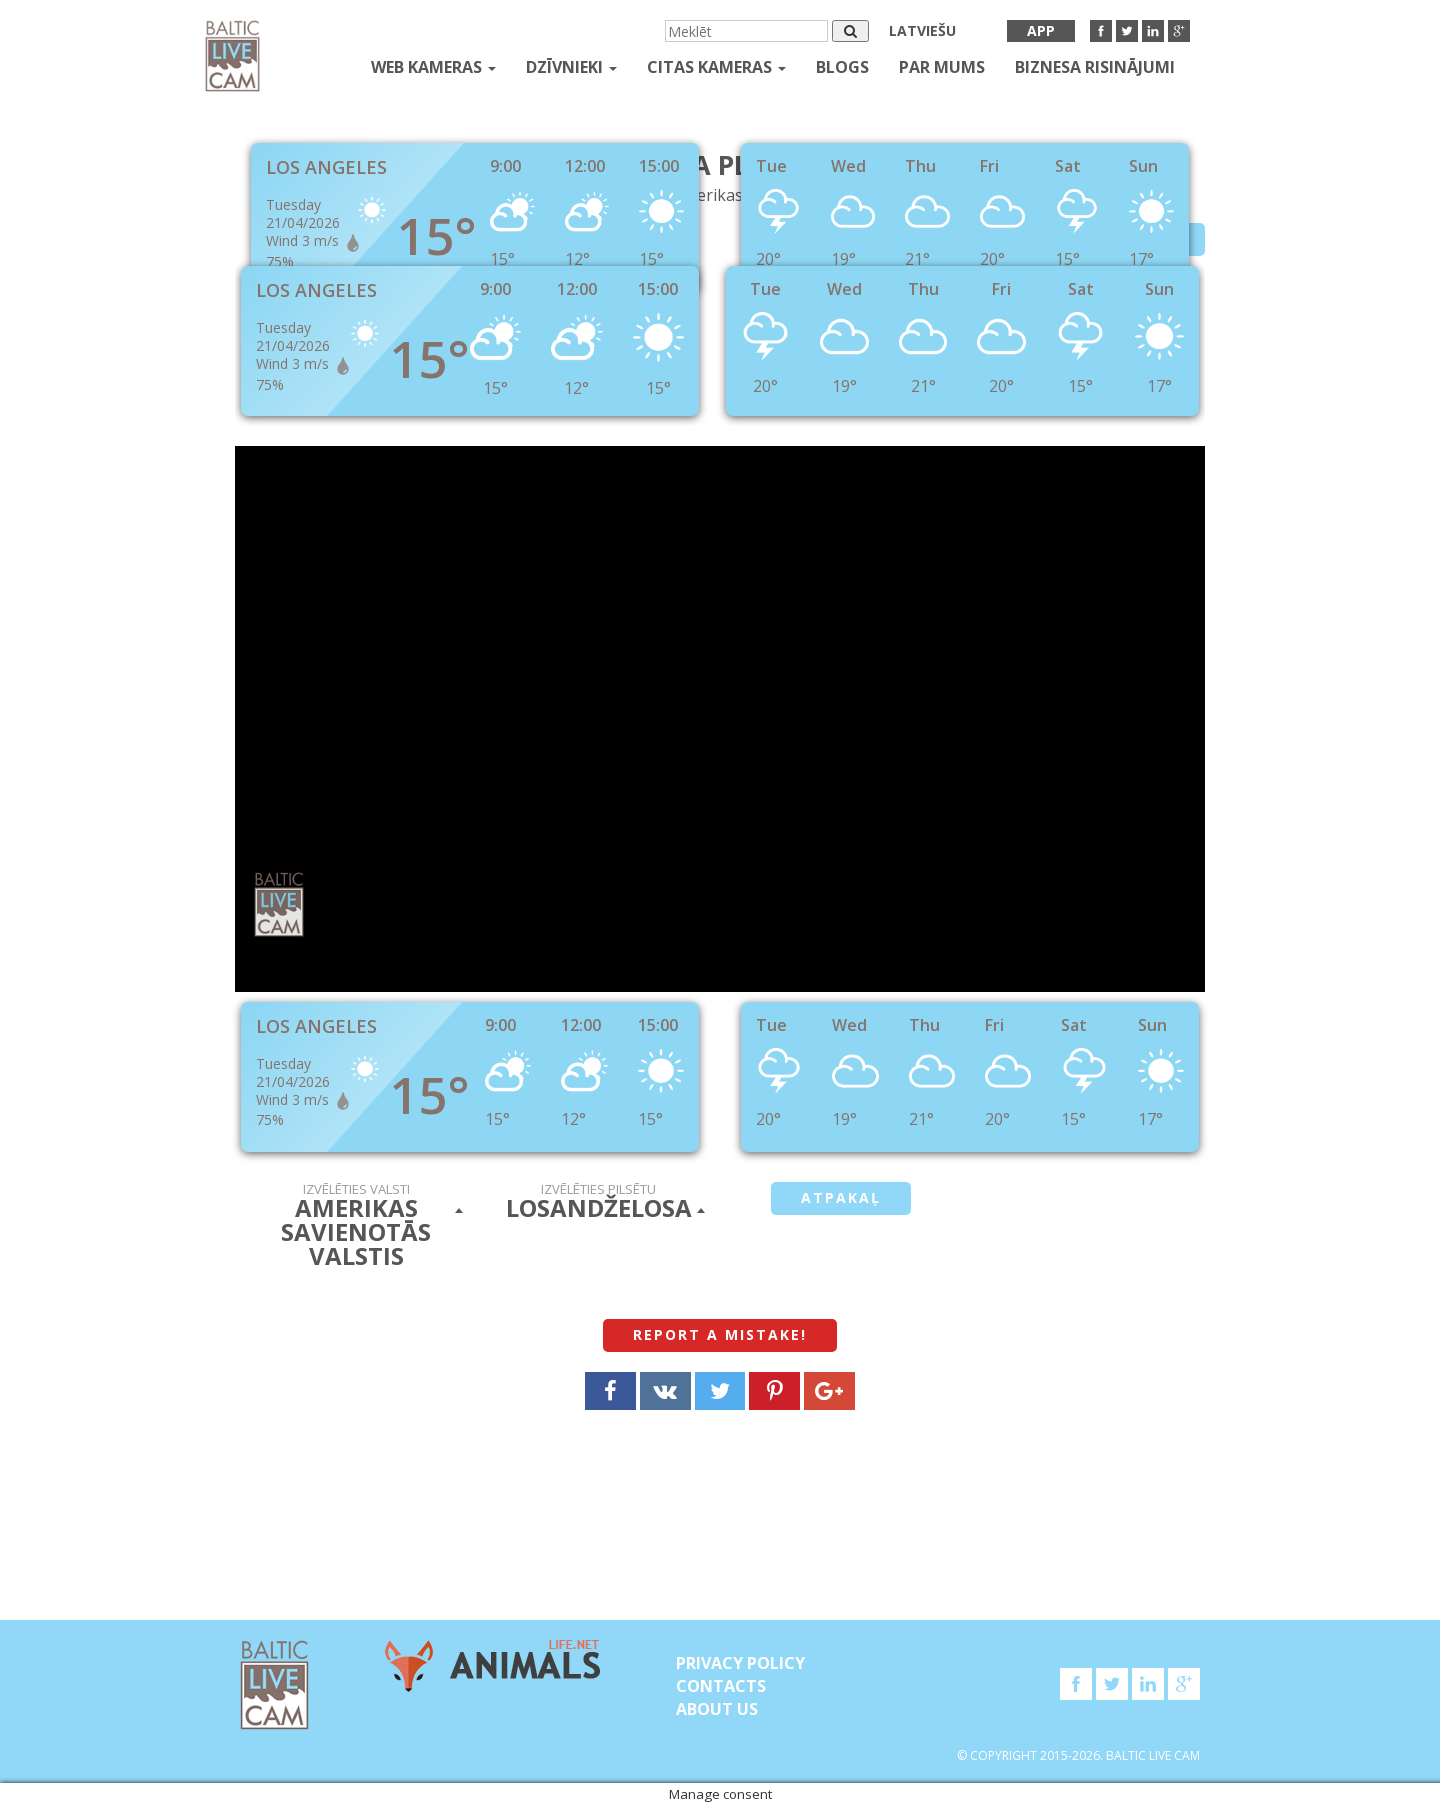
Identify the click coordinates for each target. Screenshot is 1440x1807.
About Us (717, 1709)
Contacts (721, 1686)
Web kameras (433, 67)
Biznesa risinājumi (1095, 67)
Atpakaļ (841, 1197)
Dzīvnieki (571, 67)
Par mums (942, 67)
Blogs (842, 67)
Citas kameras (716, 67)
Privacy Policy (740, 1663)
